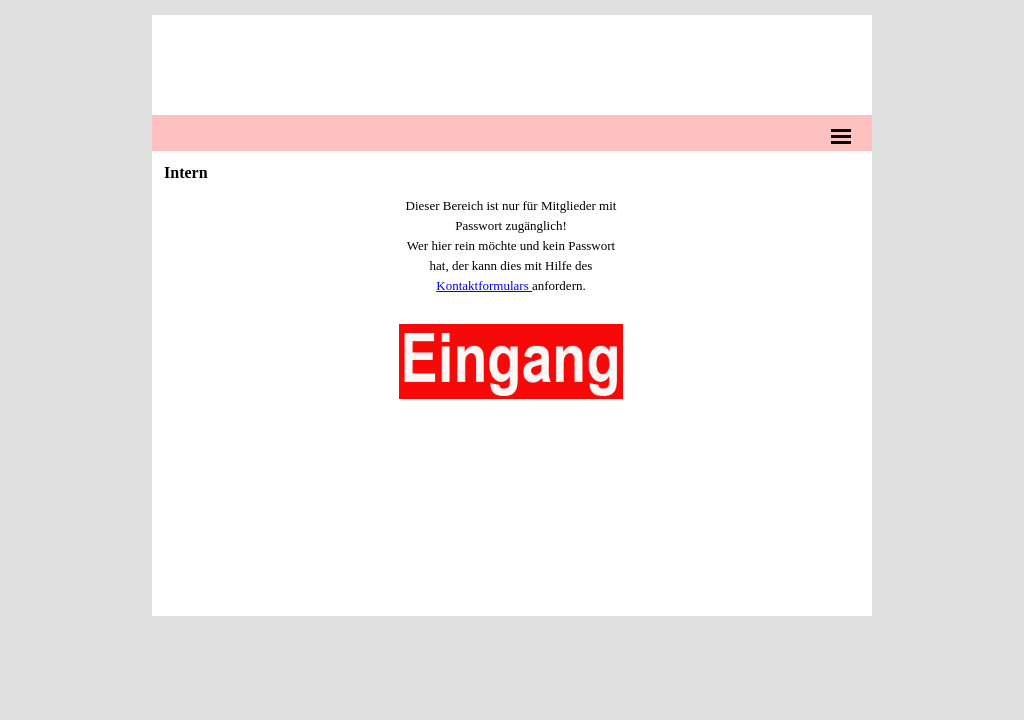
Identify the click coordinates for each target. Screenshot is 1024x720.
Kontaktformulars (484, 285)
